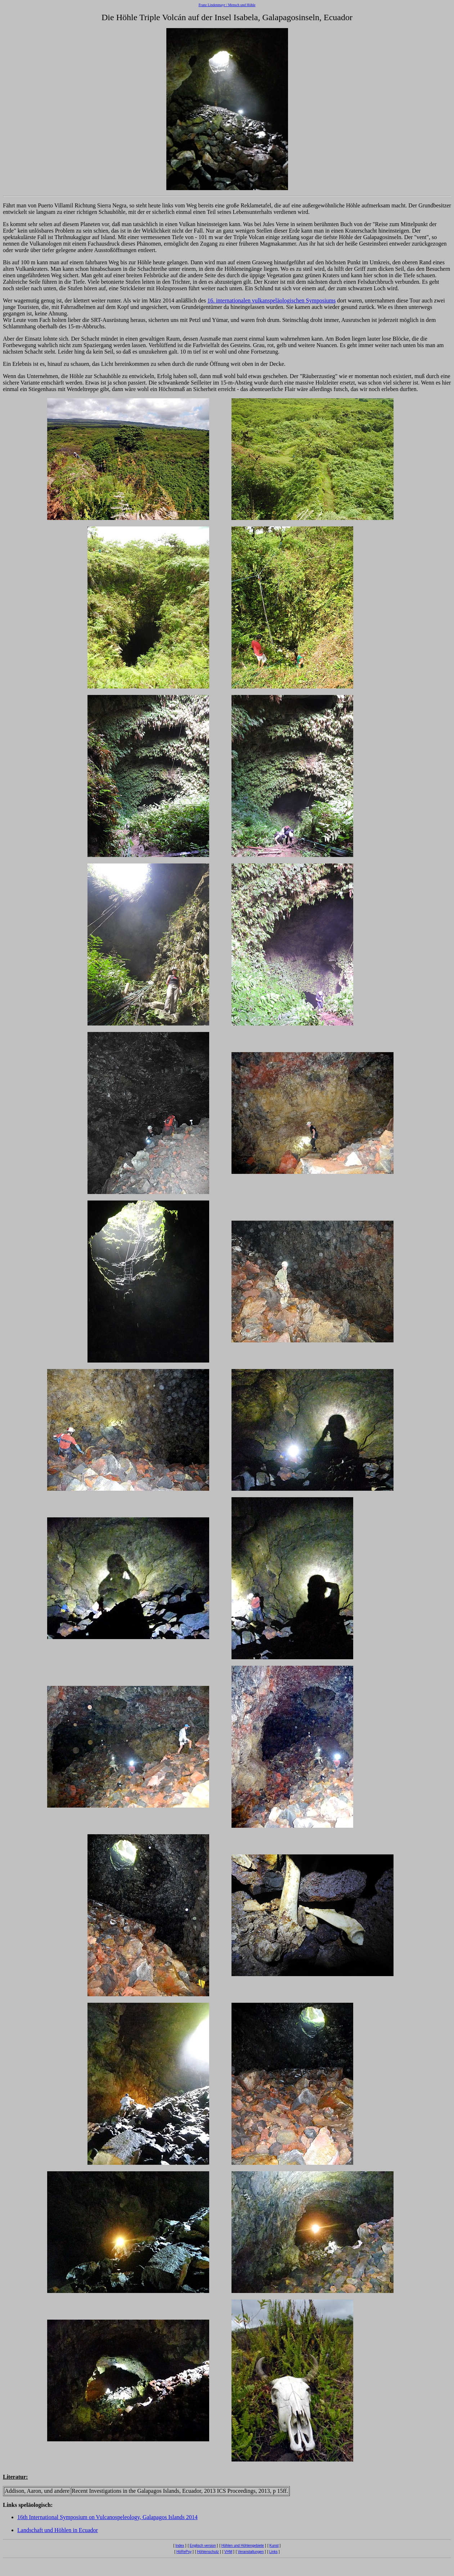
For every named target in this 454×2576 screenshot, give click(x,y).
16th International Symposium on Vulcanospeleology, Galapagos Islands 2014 (107, 2517)
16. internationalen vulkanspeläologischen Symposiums (271, 300)
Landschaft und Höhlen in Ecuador (57, 2530)
